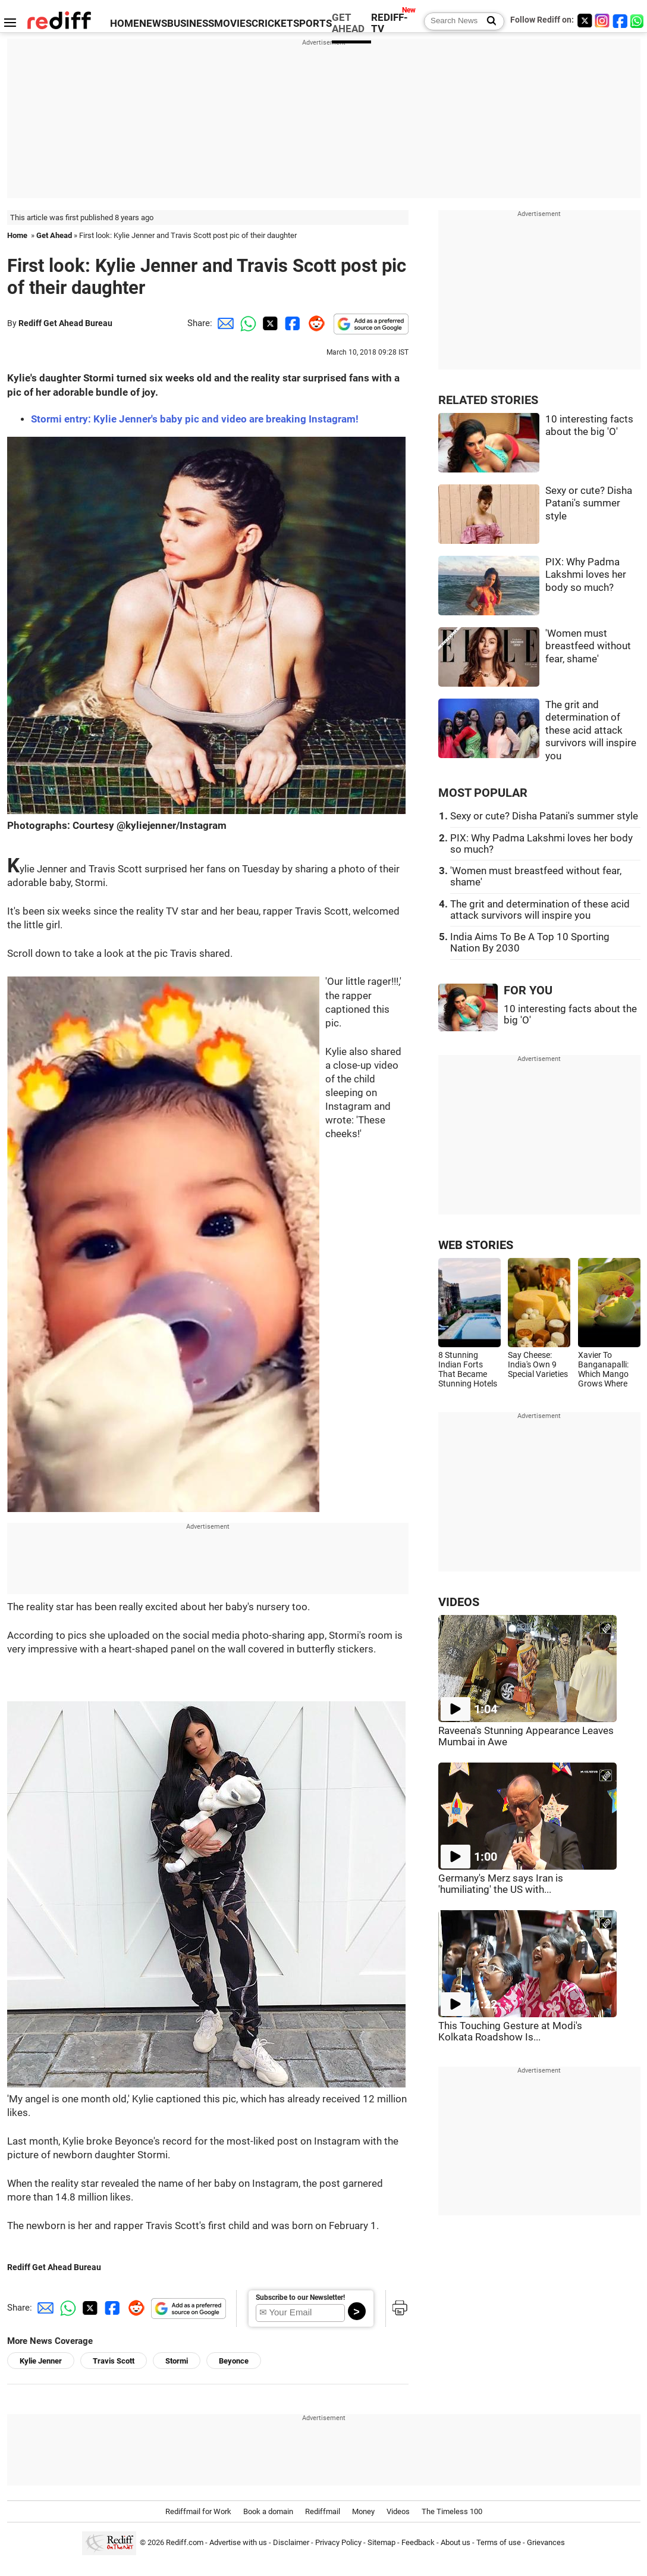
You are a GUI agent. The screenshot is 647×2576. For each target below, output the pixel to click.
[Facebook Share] (291, 323)
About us (455, 2542)
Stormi (176, 2360)
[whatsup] (638, 20)
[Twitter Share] (268, 323)
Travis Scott (113, 2360)
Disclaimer (291, 2542)
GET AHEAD (348, 23)
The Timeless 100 (452, 2511)
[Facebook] (620, 20)
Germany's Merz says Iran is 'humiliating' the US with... (500, 1884)
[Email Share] (223, 323)
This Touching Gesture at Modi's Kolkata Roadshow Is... (510, 2031)
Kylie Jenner (41, 2360)
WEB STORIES (475, 1245)
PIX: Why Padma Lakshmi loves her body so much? (585, 574)
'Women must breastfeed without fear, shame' (588, 646)
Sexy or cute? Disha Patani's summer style (588, 503)
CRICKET (272, 23)
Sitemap (381, 2542)
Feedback (418, 2542)
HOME (124, 23)
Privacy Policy (338, 2542)
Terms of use (498, 2542)
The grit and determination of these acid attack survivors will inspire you (590, 730)
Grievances (546, 2542)
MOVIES (233, 23)
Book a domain (268, 2511)
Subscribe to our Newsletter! (300, 2297)
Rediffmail (322, 2511)
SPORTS (312, 23)
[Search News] (488, 21)
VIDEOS (458, 1602)
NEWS (153, 23)
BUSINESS (190, 23)
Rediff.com (184, 2542)
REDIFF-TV (389, 23)
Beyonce (234, 2360)
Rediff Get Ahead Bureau (65, 323)
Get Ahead (54, 235)
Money (363, 2511)
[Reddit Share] (314, 323)
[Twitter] (584, 20)
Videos (398, 2511)
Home (17, 235)
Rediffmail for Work (198, 2511)
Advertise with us (238, 2542)
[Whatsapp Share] (246, 323)
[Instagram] (602, 20)
